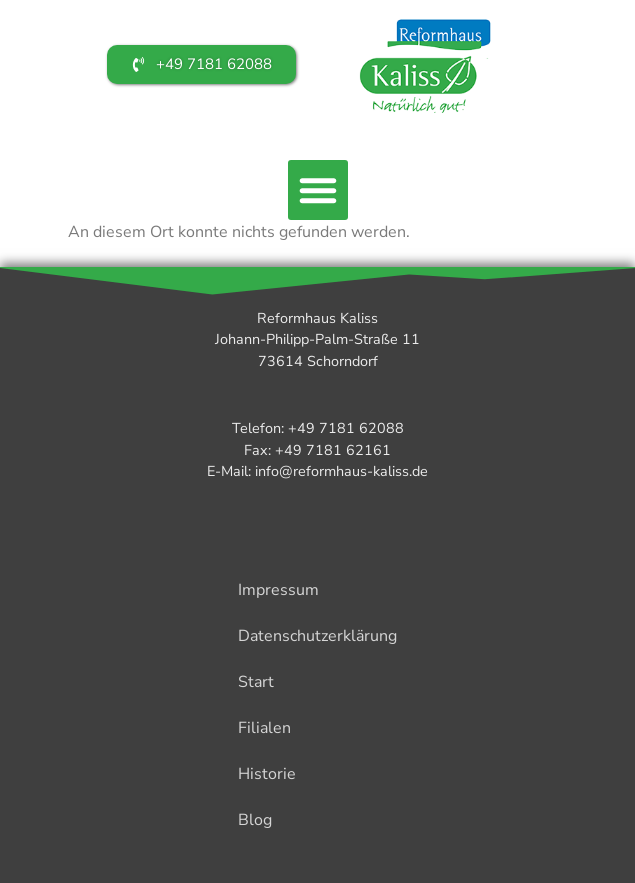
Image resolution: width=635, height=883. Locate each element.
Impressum (278, 590)
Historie (267, 774)
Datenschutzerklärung (317, 636)
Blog (255, 820)
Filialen (264, 728)
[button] (318, 190)
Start (256, 682)
